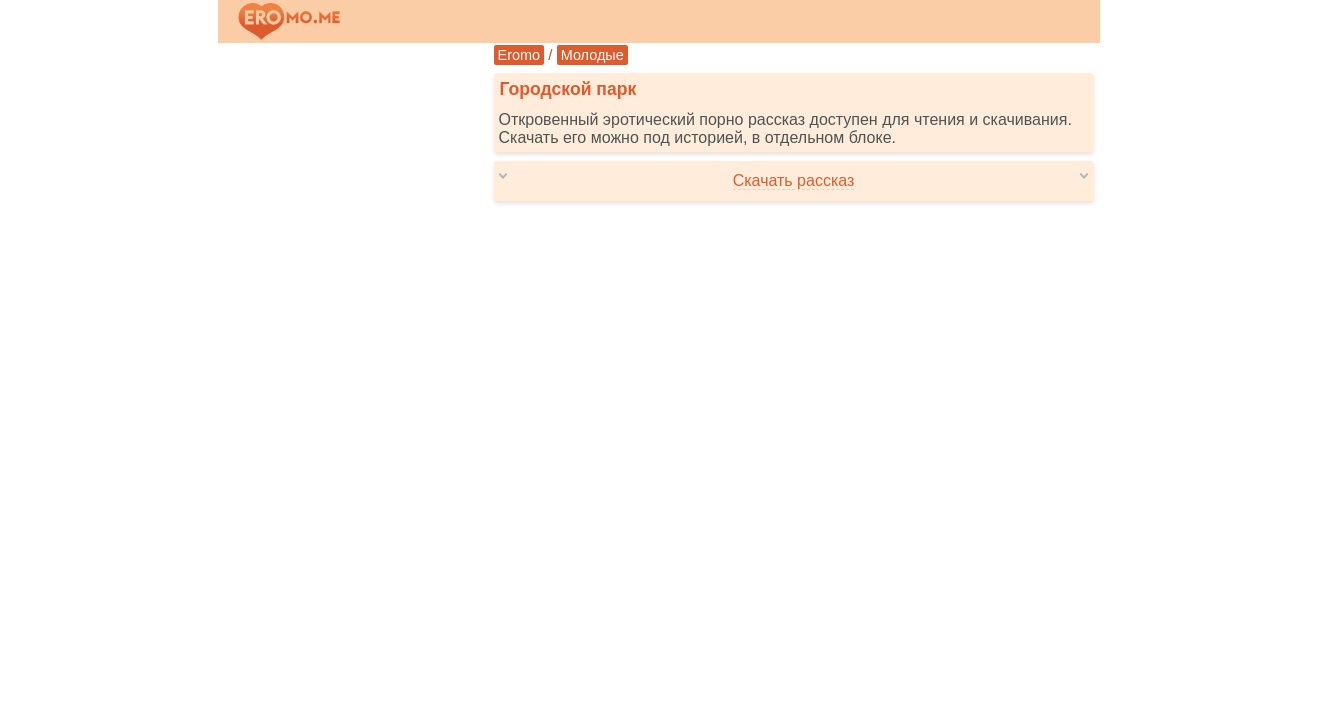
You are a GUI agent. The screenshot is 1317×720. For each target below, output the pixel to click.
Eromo (519, 55)
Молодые (592, 55)
